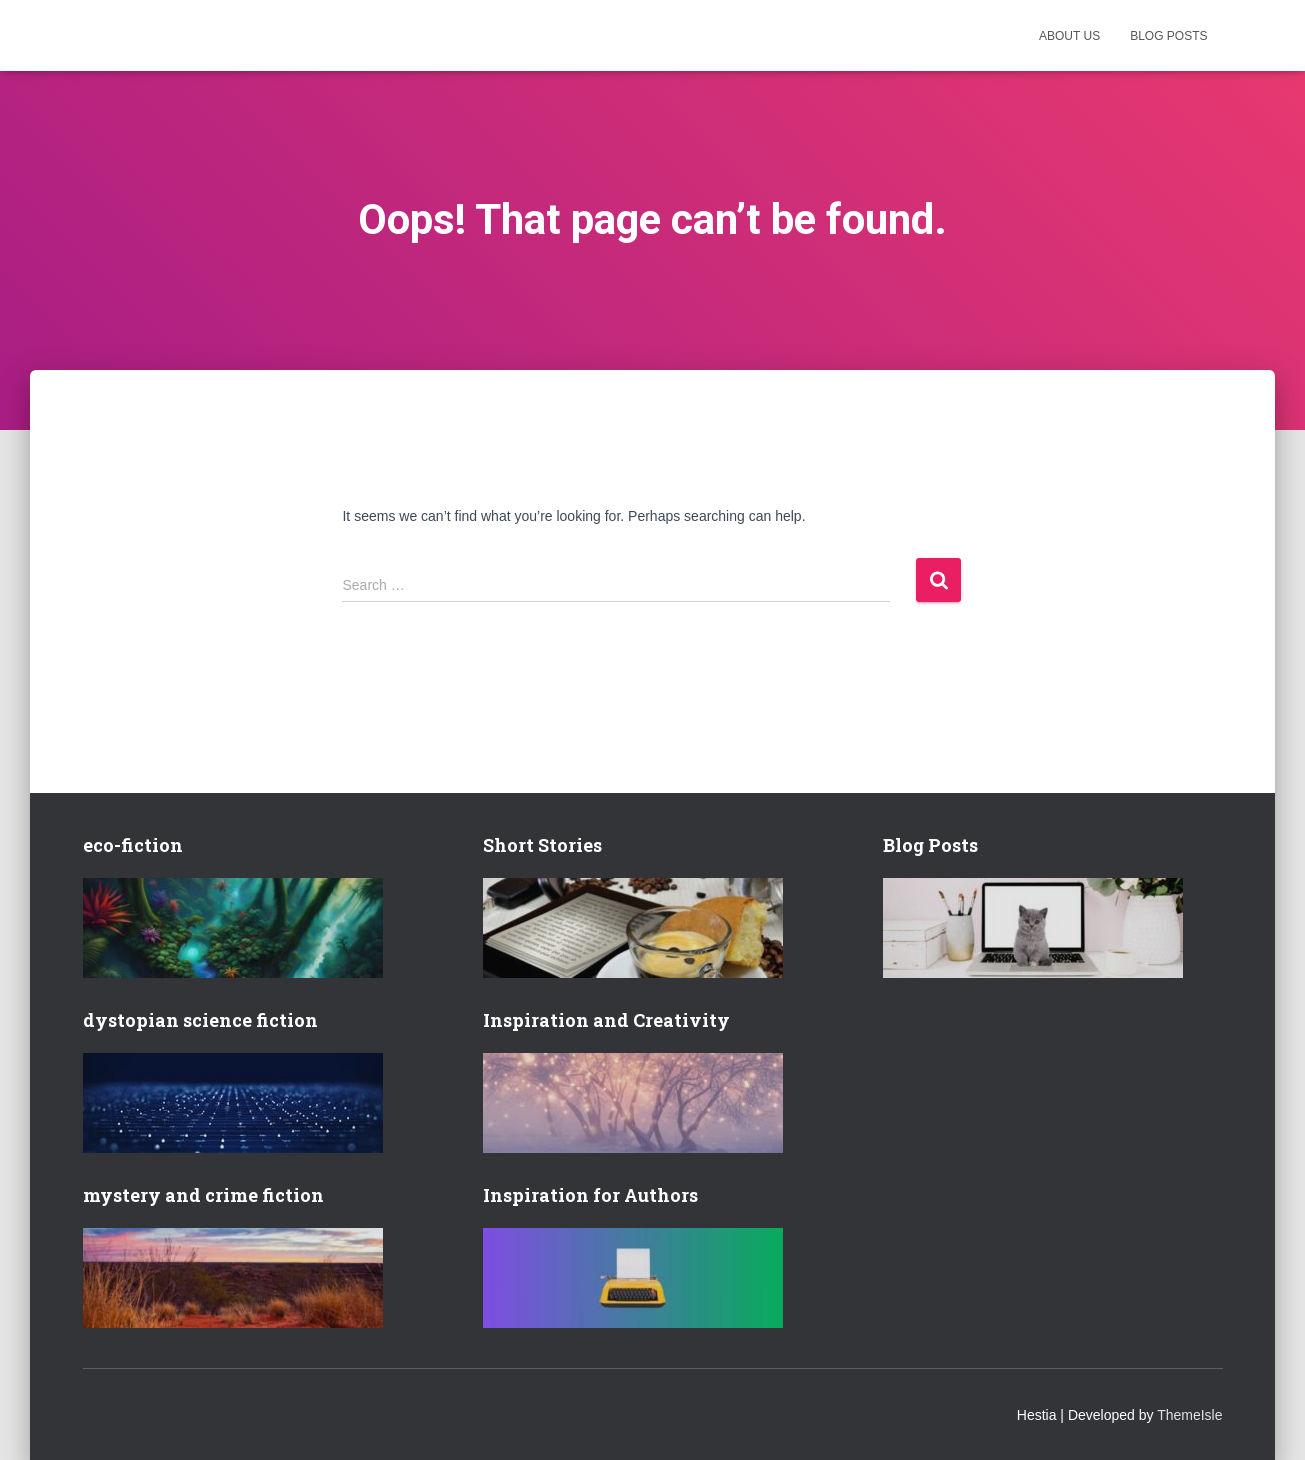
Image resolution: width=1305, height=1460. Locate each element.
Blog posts (1168, 36)
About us (1069, 36)
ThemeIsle (1189, 1415)
